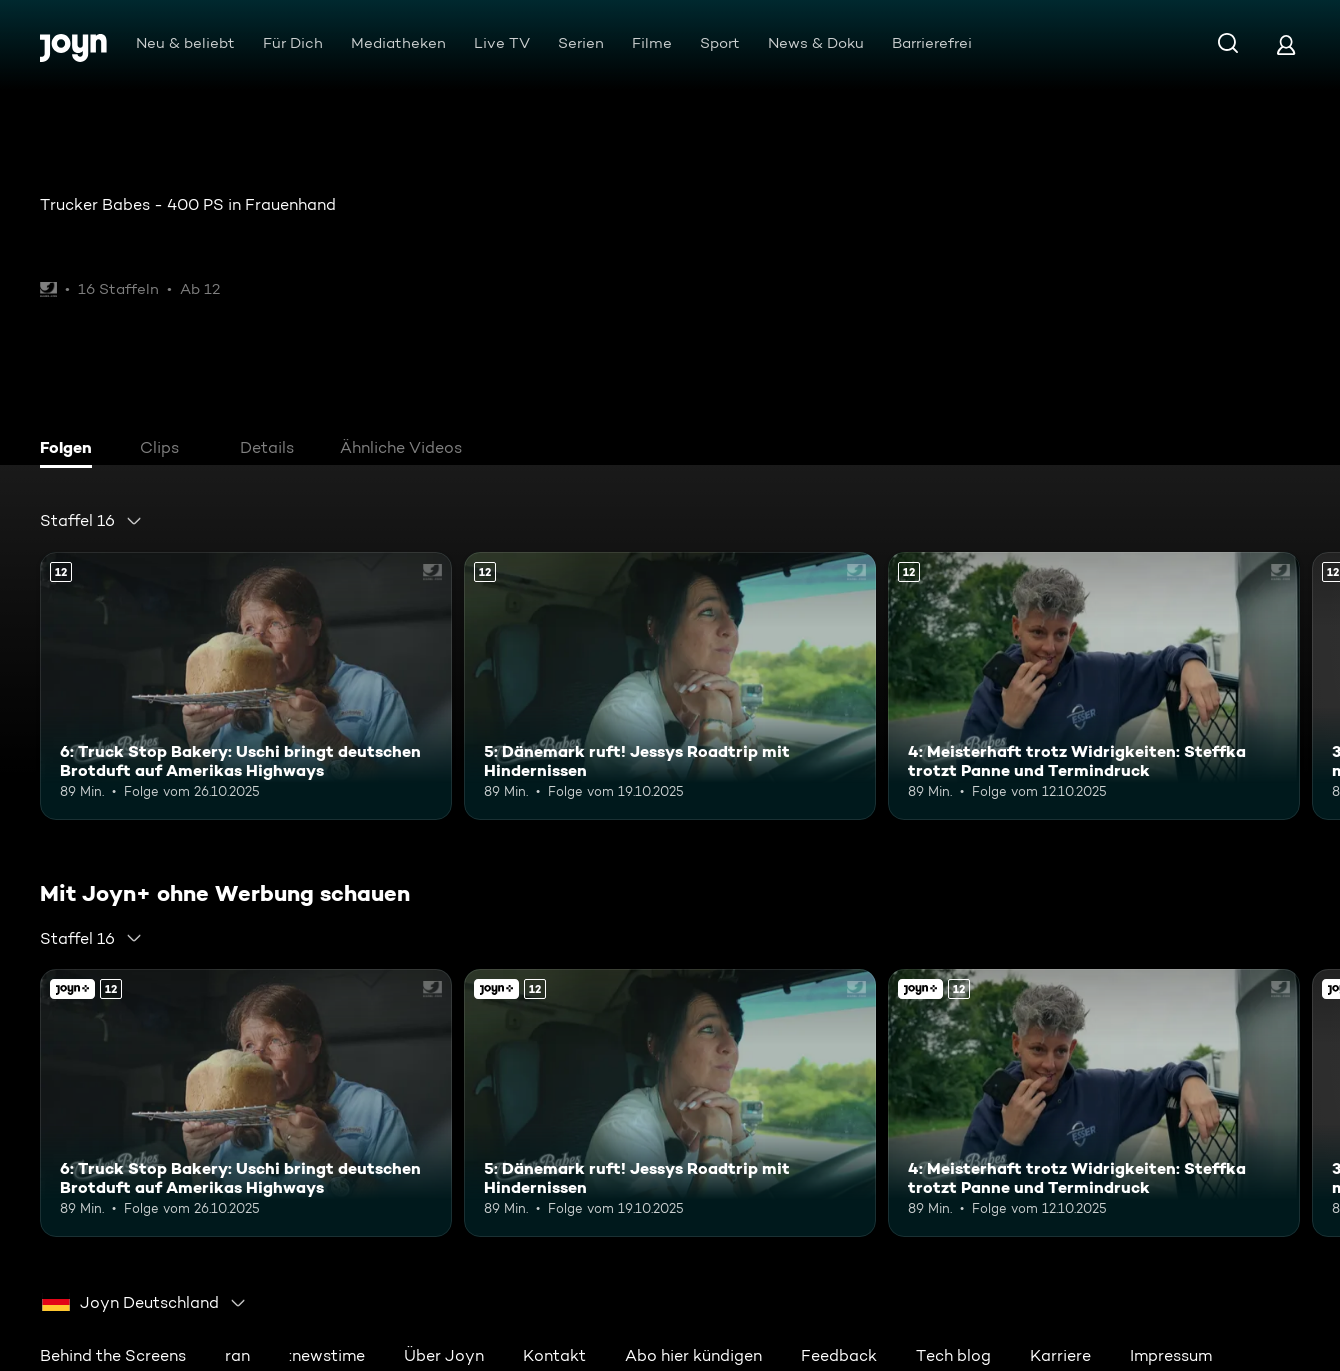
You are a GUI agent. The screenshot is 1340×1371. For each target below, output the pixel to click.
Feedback (839, 1355)
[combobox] (91, 521)
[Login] (1286, 44)
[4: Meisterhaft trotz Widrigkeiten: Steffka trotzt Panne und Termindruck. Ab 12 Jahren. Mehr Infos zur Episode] (1094, 686)
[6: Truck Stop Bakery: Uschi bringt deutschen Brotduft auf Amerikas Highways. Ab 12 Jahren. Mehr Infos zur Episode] (246, 686)
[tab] (71, 450)
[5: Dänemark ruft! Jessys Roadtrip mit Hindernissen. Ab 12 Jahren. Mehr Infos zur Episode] (670, 686)
